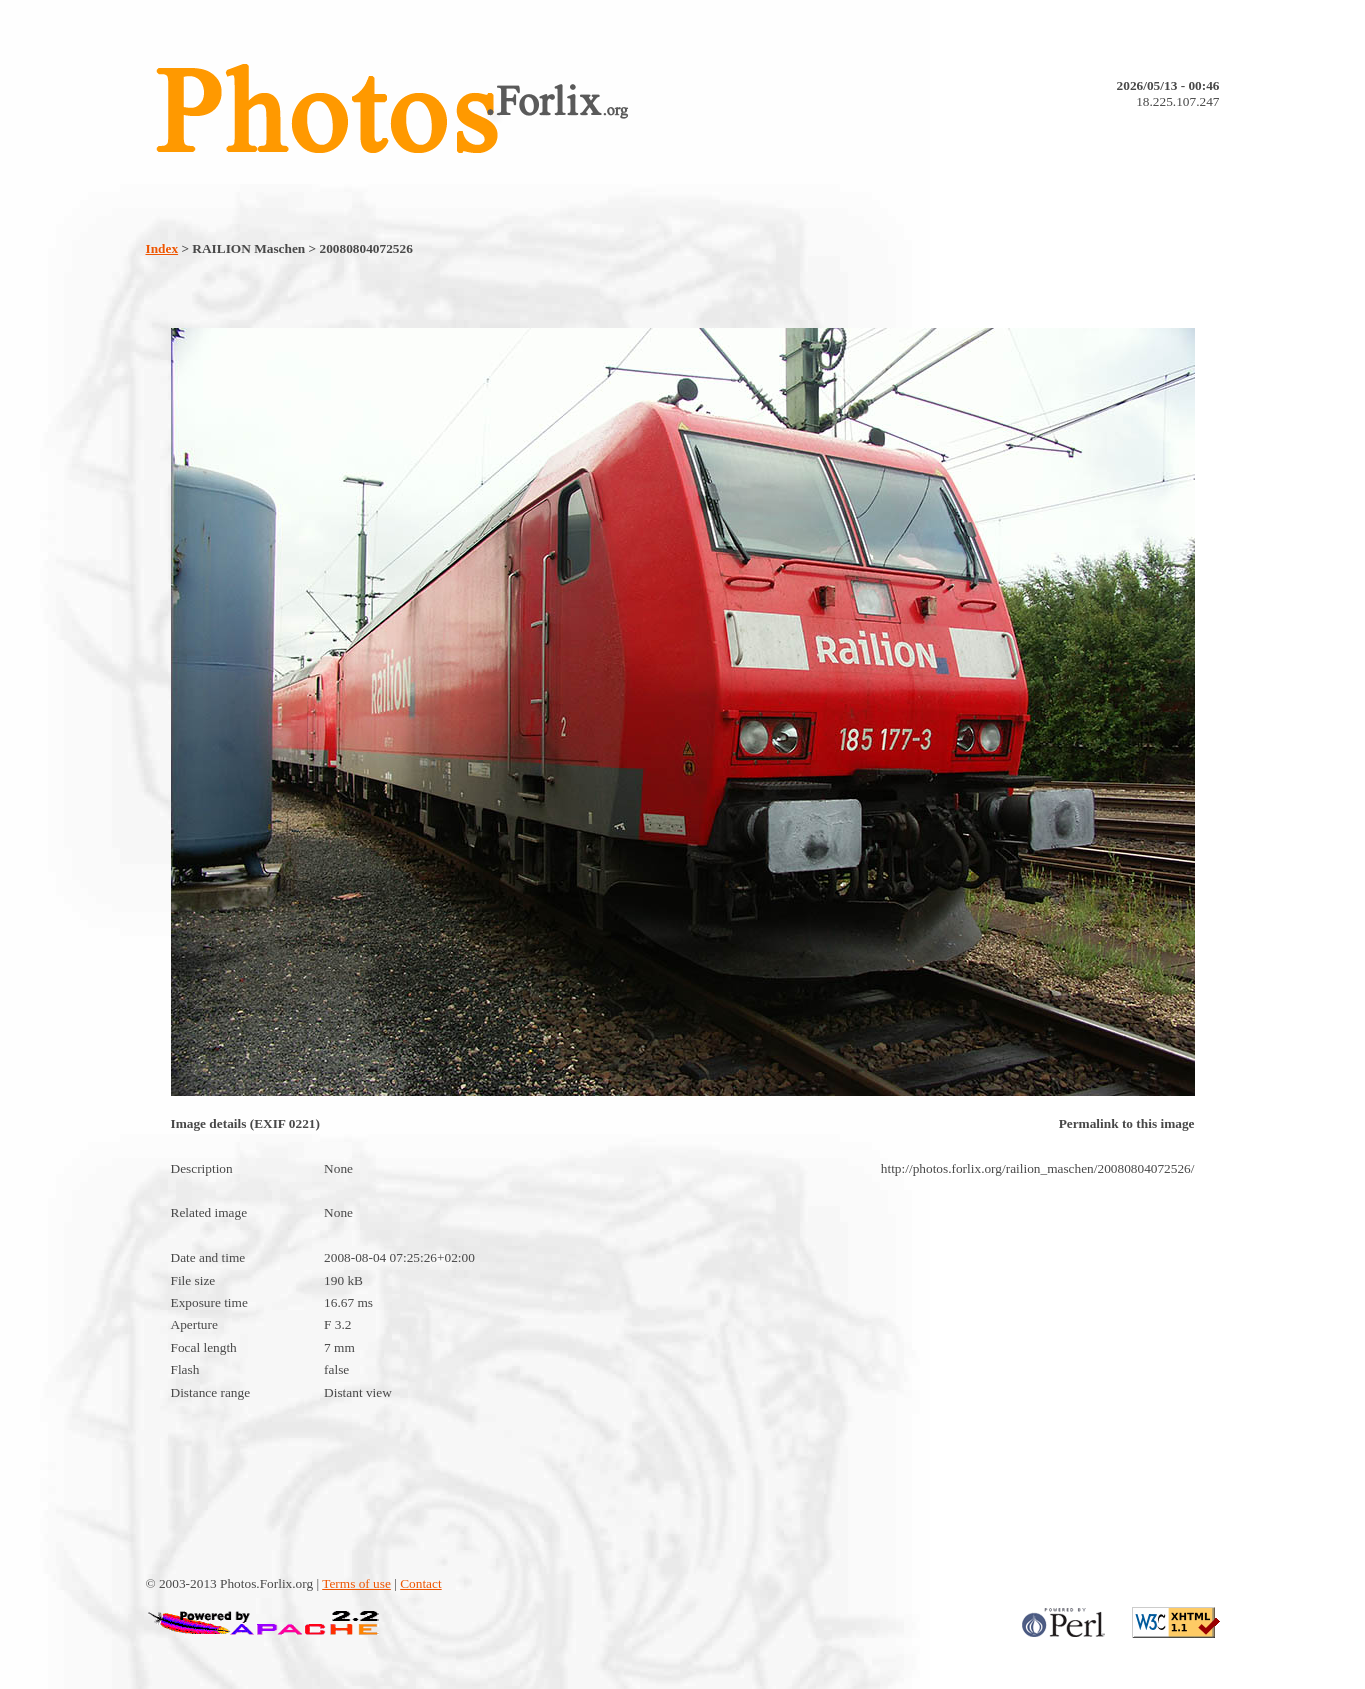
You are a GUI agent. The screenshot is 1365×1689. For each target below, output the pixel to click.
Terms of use (356, 1583)
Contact (420, 1583)
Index (162, 248)
